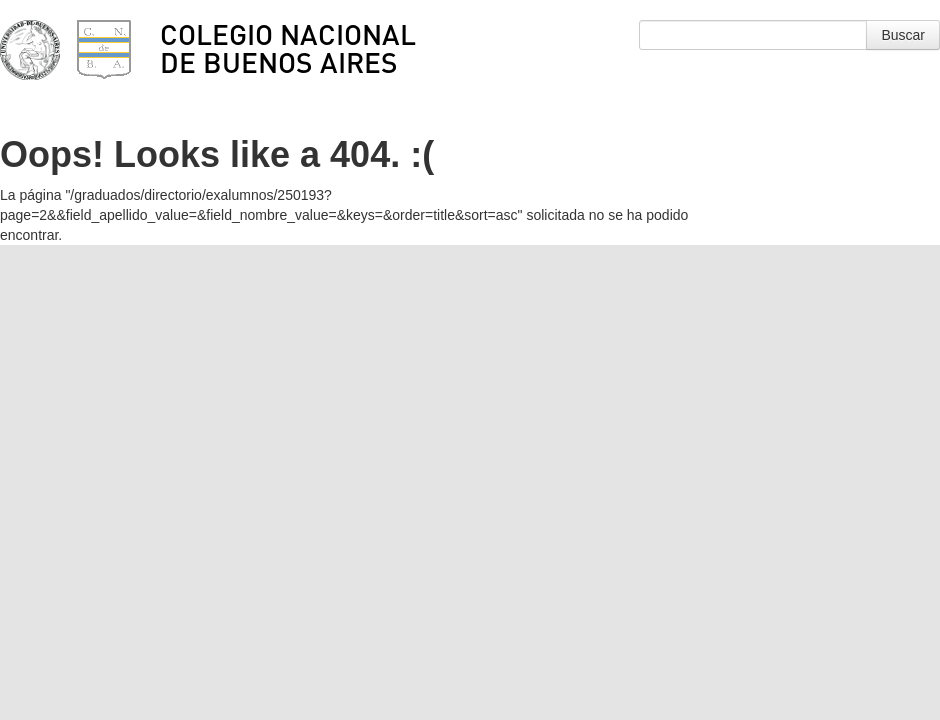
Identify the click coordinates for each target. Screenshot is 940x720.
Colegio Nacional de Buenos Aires (288, 48)
